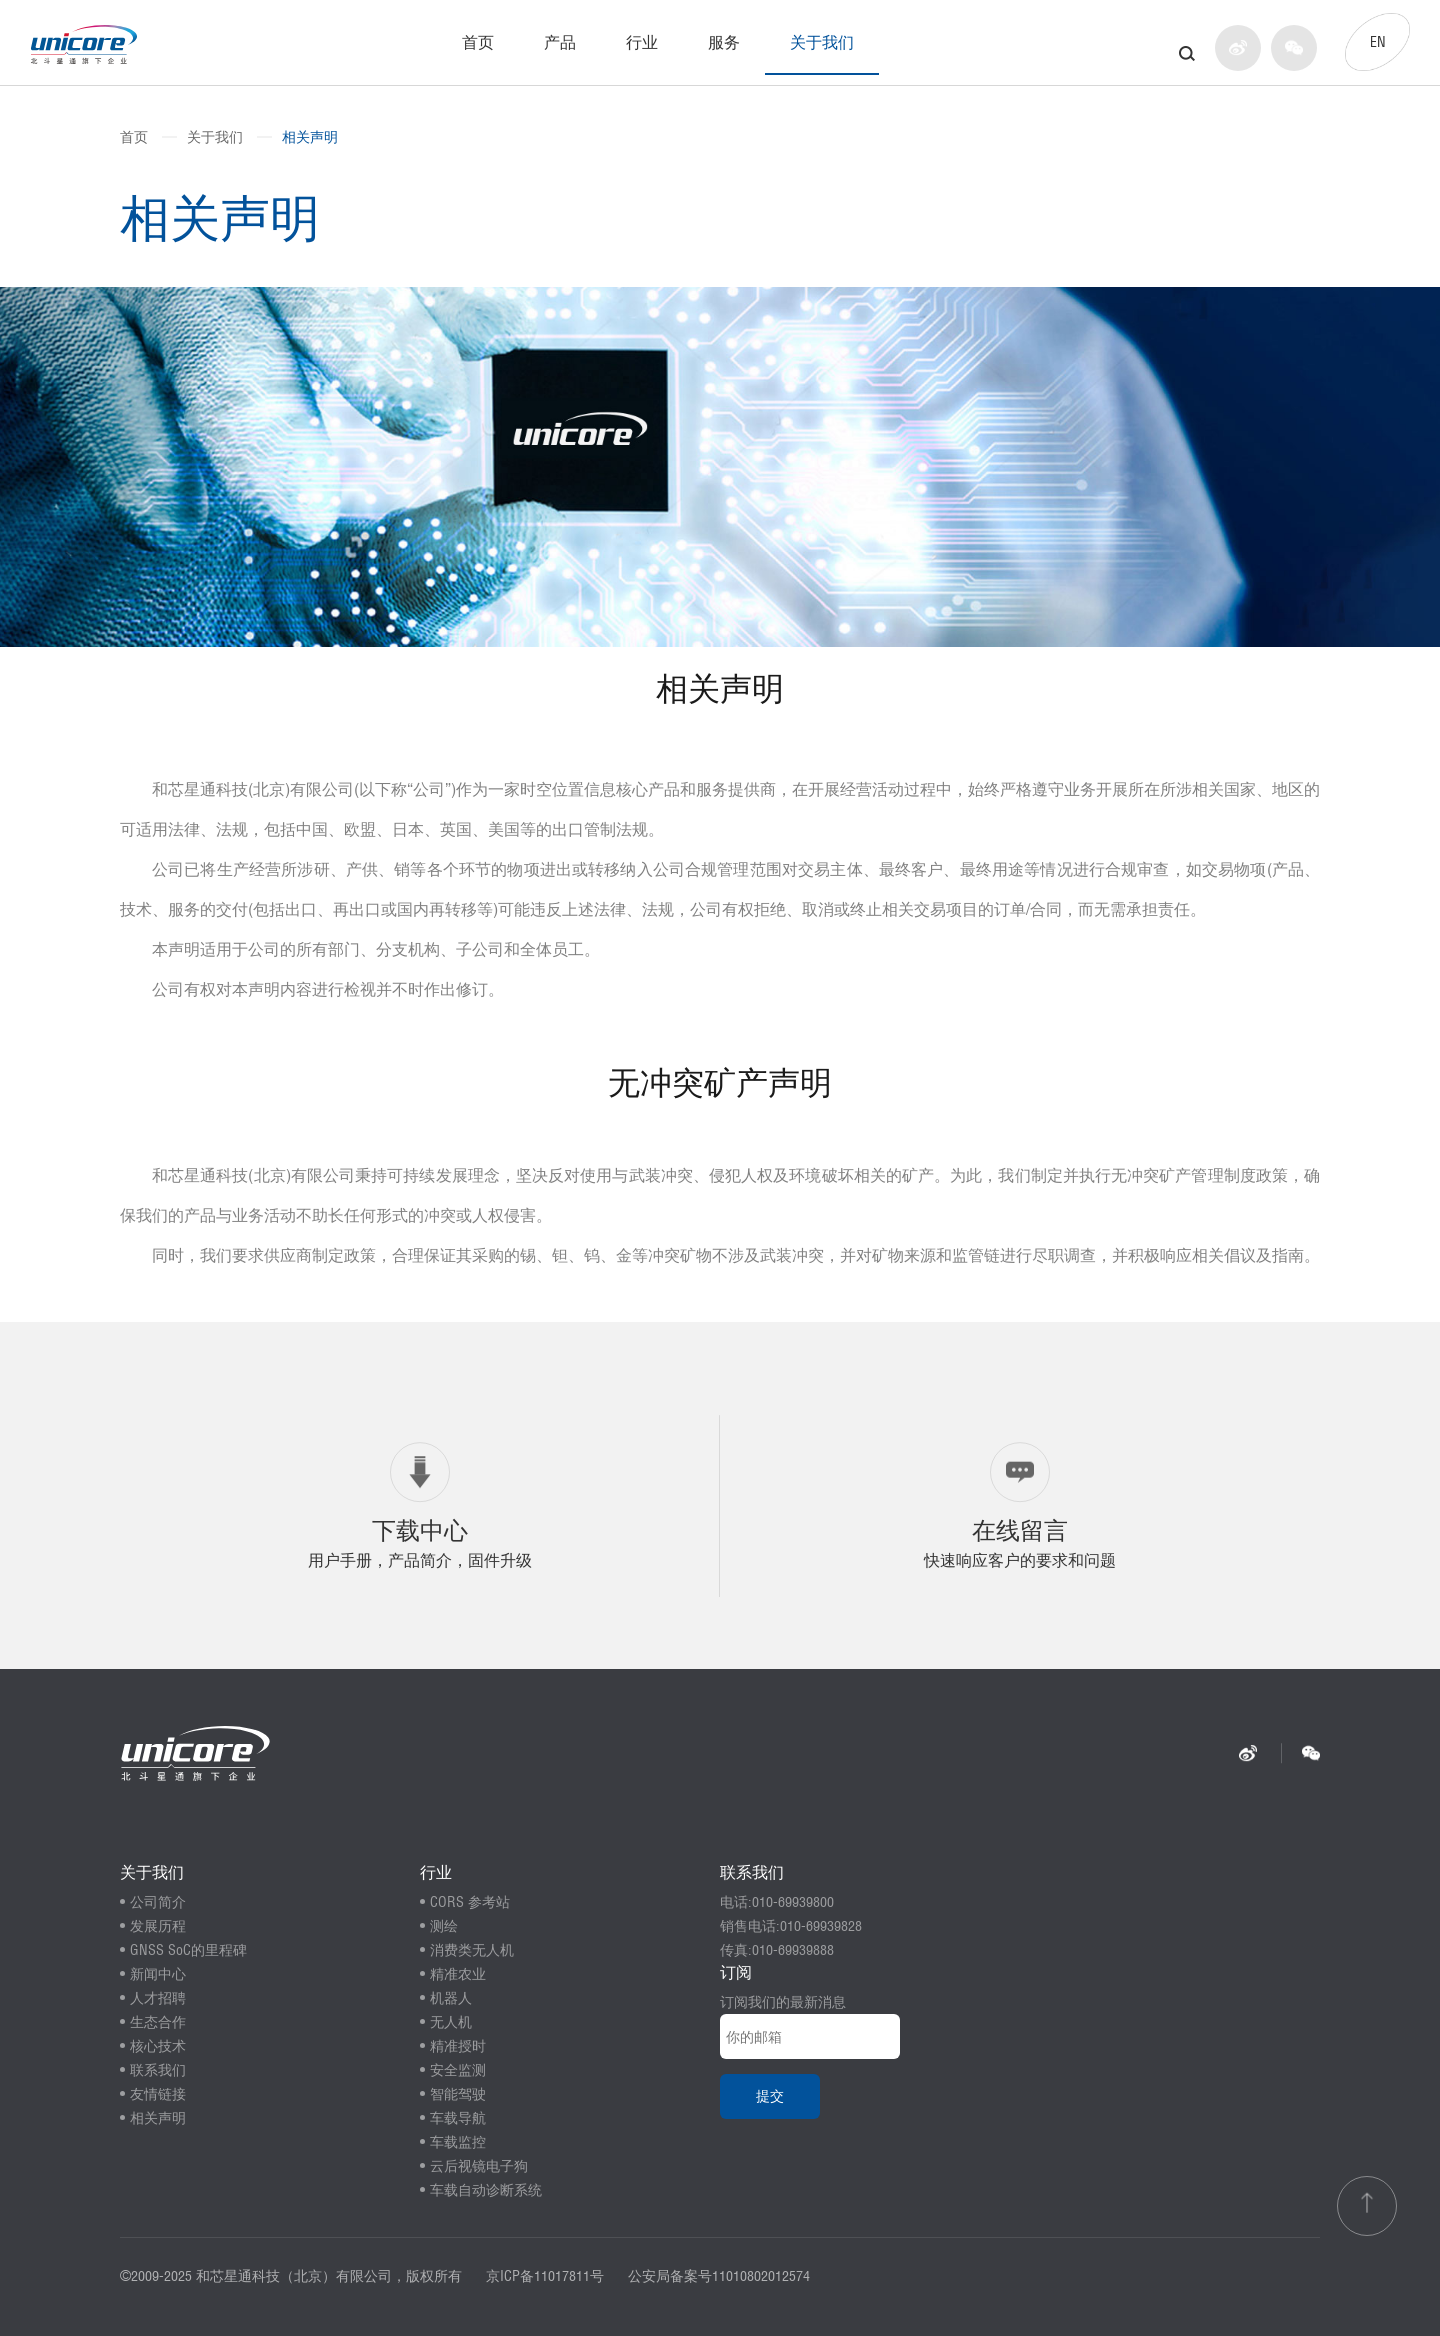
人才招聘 (158, 1998)
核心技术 (158, 2046)
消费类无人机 (472, 1950)
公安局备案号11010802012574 (719, 2276)
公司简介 (158, 1902)
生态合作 (158, 2022)
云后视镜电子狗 (479, 2166)
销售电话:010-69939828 (791, 1926)
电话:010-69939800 (777, 1902)
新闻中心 (158, 1974)
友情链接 (158, 2094)
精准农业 (458, 1974)
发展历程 (158, 1926)
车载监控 (458, 2142)
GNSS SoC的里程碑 (188, 1950)
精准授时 (458, 2046)
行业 (642, 42)
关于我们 (822, 42)
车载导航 (458, 2118)
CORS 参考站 (470, 1902)
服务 (724, 42)
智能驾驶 (458, 2094)
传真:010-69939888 (777, 1950)
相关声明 (310, 137)
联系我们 (158, 2070)
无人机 (451, 2022)
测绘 (444, 1926)
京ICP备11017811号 (545, 2276)
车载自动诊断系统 (486, 2190)
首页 (478, 42)
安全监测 (458, 2070)
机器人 (451, 1998)
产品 (560, 42)
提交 (770, 2096)
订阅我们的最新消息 (783, 2002)
